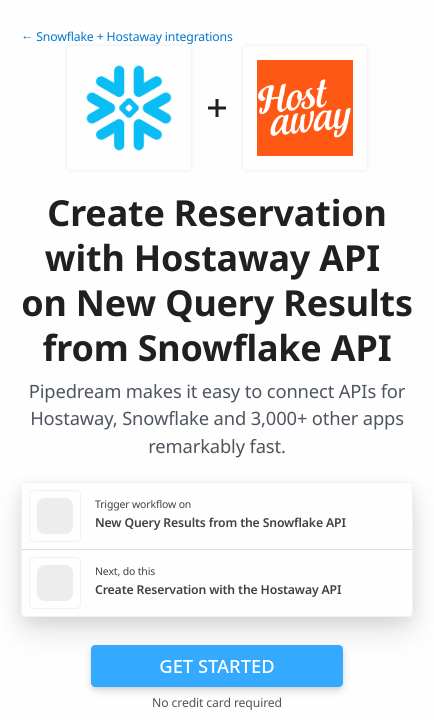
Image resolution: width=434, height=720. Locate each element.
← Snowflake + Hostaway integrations (127, 36)
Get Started (216, 665)
